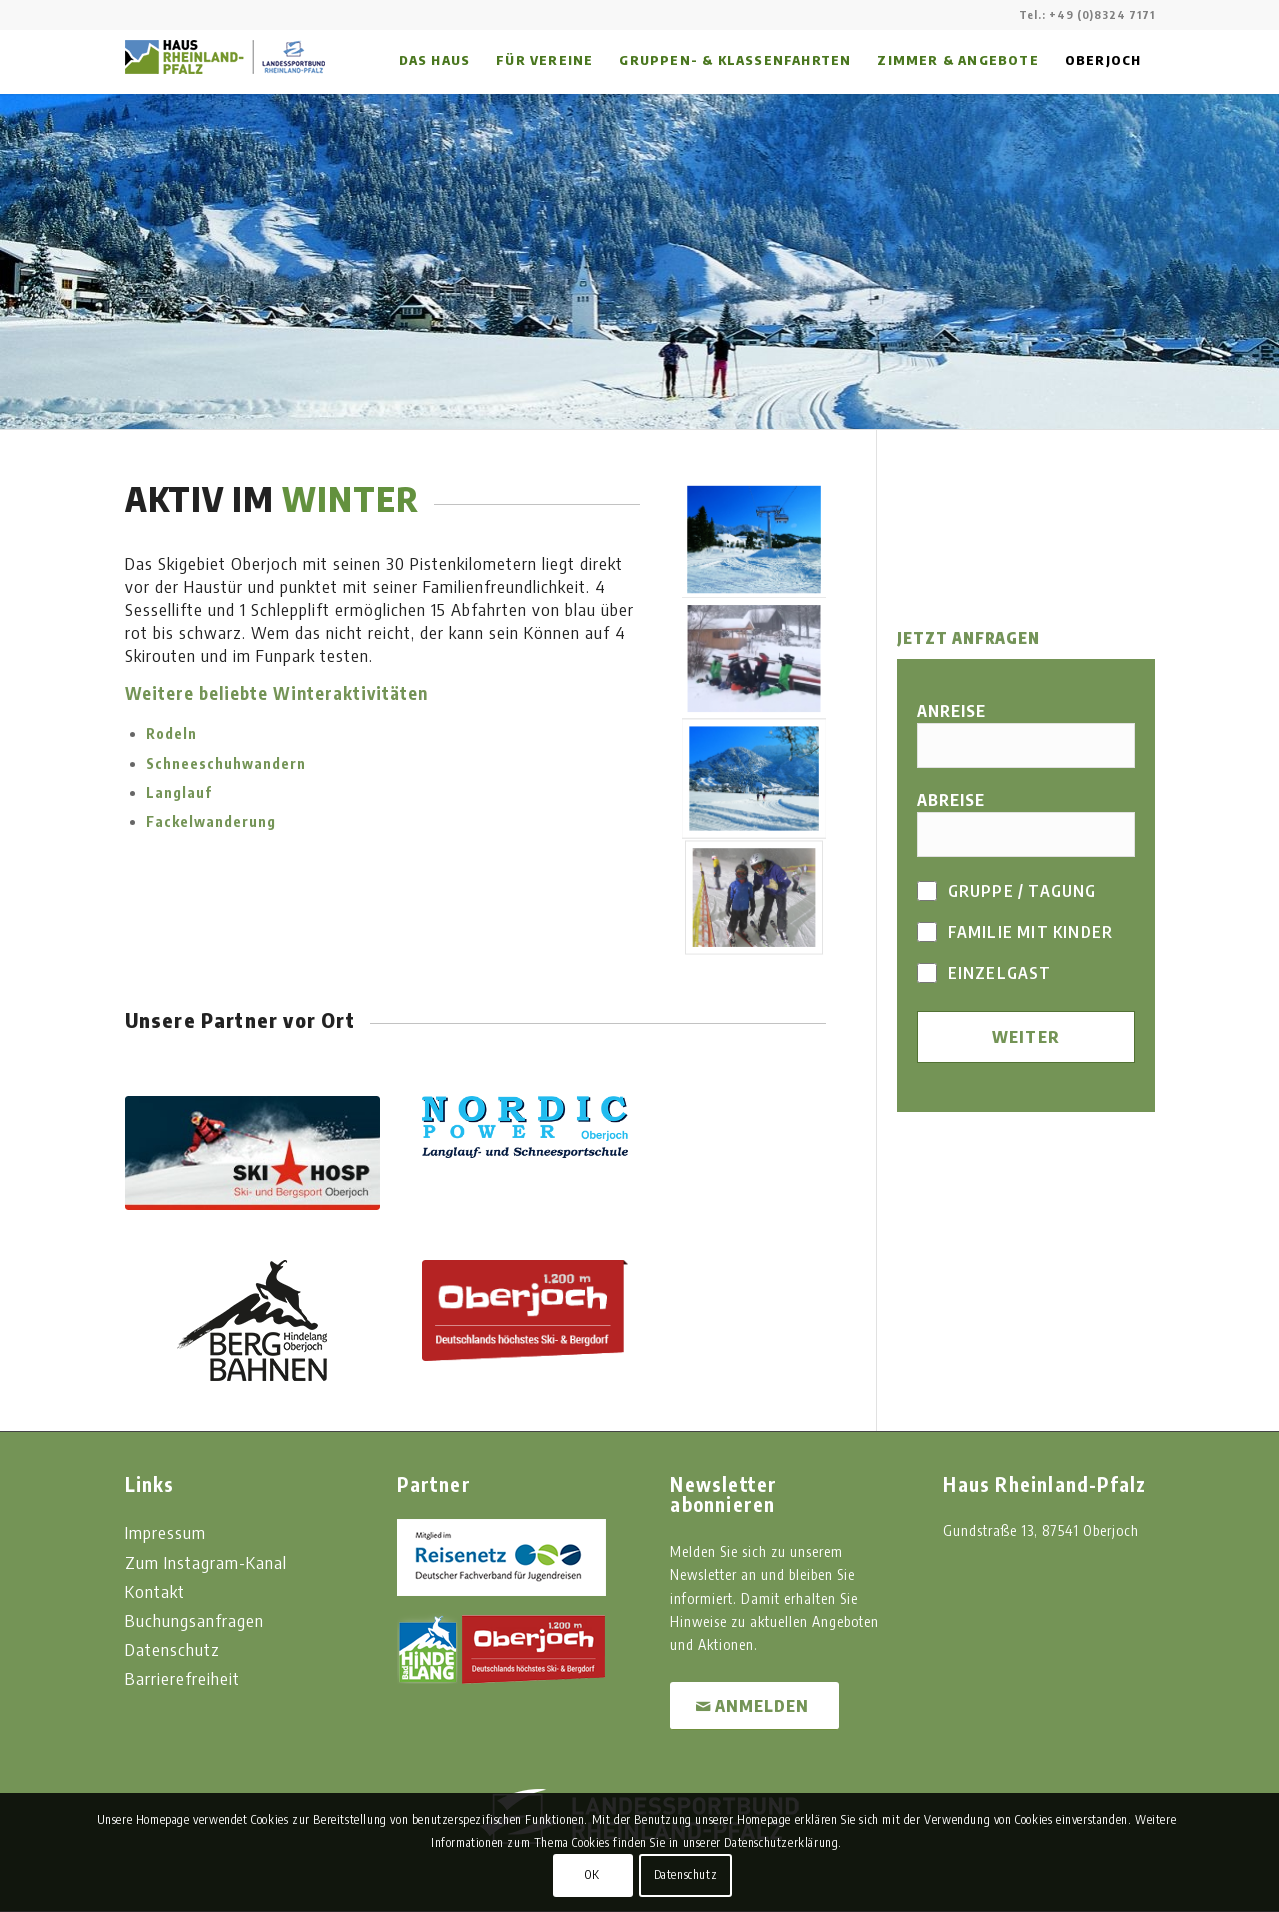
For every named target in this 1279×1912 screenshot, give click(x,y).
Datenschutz (172, 1649)
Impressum (165, 1532)
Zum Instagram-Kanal (206, 1562)
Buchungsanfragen (194, 1620)
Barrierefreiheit (182, 1678)
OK (592, 1874)
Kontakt (155, 1591)
